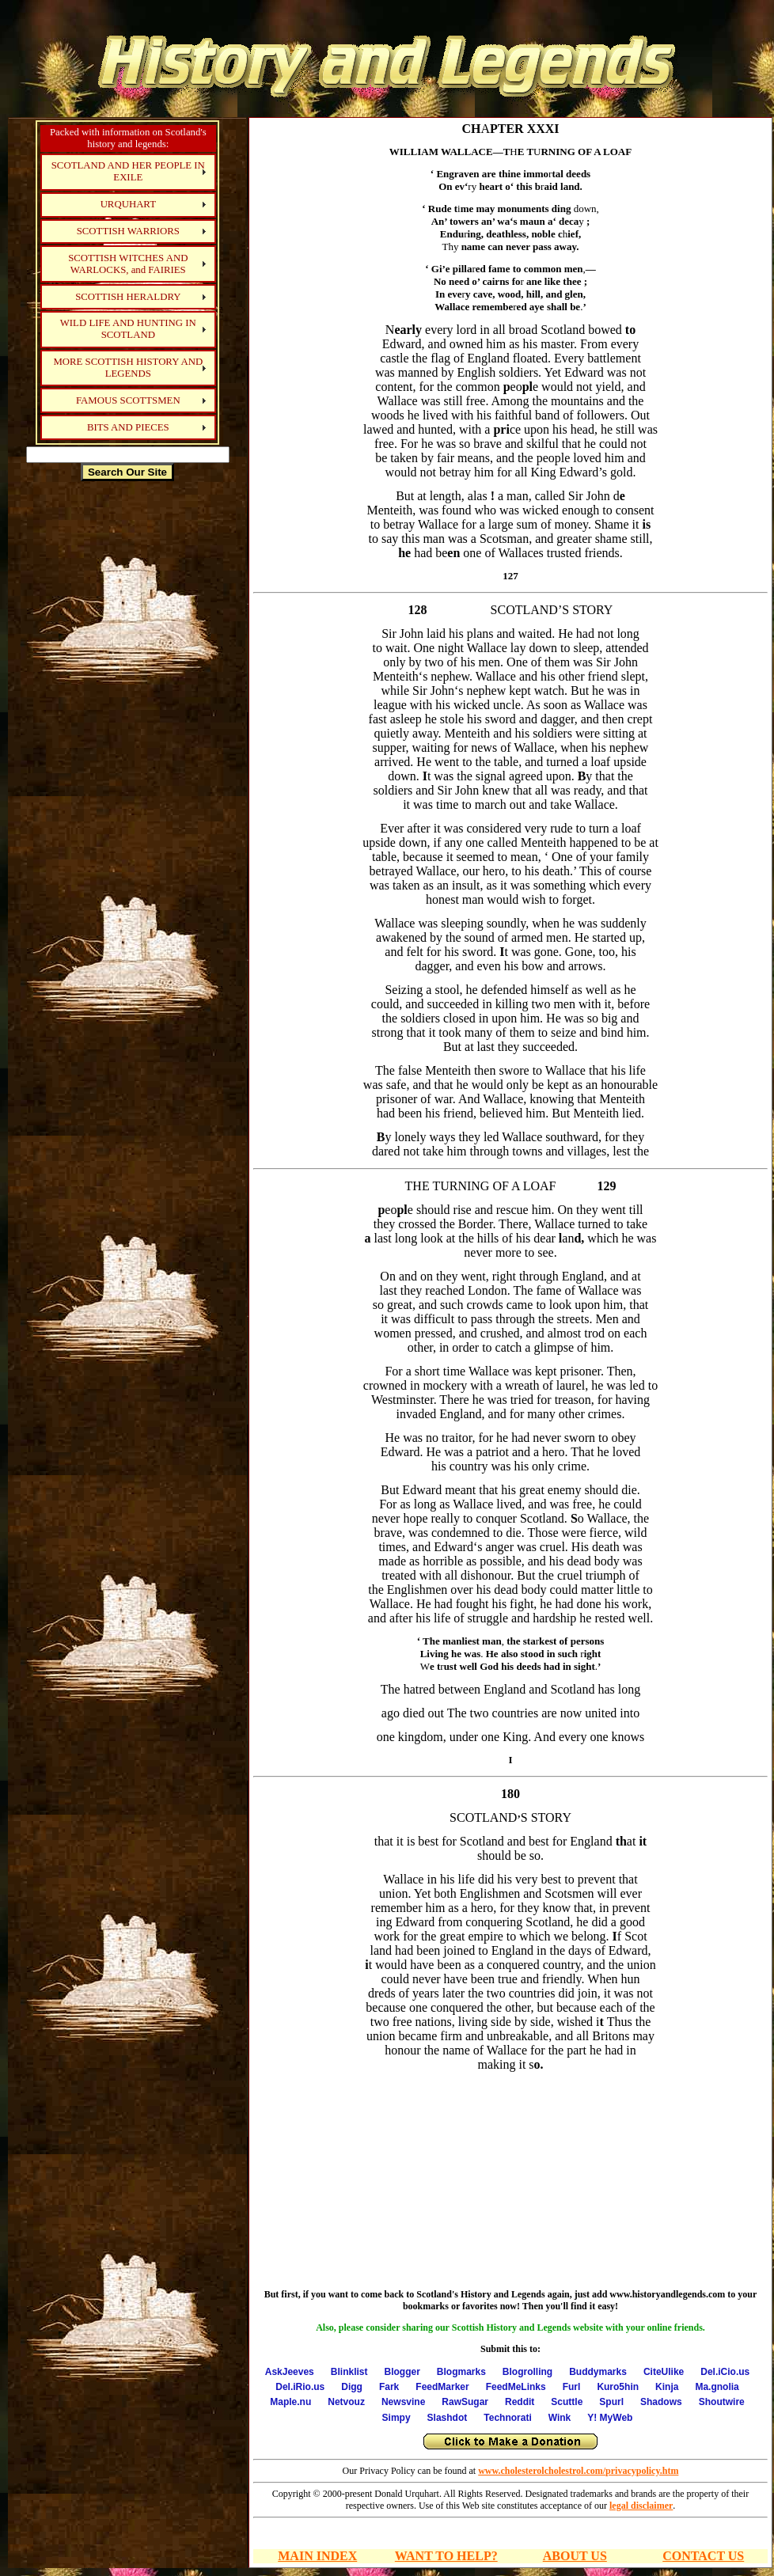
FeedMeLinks (516, 2386)
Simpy (396, 2417)
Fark (389, 2386)
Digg (351, 2386)
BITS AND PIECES (128, 427)
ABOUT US (575, 2556)
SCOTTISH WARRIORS (128, 231)
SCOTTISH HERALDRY (127, 296)
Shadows (661, 2401)
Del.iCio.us (724, 2371)
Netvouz (346, 2401)
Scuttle (566, 2401)
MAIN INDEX (317, 2556)
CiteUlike (663, 2371)
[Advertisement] (127, 731)
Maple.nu (290, 2401)
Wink (559, 2417)
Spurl (611, 2401)
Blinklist (349, 2371)
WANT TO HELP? (446, 2556)
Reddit (519, 2401)
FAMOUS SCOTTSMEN (128, 400)
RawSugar (465, 2401)
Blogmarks (461, 2371)
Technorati (507, 2417)
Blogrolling (527, 2371)
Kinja (666, 2386)
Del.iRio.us (299, 2386)
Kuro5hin (618, 2386)
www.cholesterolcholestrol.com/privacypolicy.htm (578, 2470)
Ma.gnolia (716, 2386)
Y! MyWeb (609, 2417)
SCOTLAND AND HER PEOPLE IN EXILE (128, 171)
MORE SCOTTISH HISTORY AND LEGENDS (128, 367)
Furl (572, 2386)
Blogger (401, 2371)
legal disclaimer (641, 2505)
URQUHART (128, 204)
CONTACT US (703, 2556)
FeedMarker (442, 2386)
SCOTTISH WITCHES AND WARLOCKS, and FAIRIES (128, 263)
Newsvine (403, 2401)
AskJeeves (289, 2371)
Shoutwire (722, 2401)
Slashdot (447, 2417)
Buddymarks (598, 2371)
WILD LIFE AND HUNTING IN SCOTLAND (128, 328)
